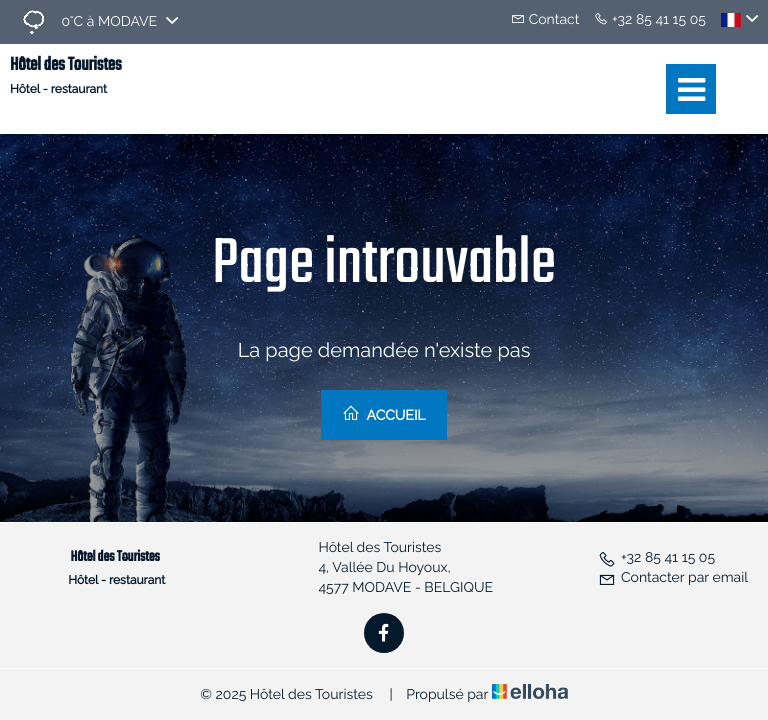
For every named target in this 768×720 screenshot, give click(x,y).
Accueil (383, 414)
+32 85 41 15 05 (656, 558)
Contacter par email (673, 578)
